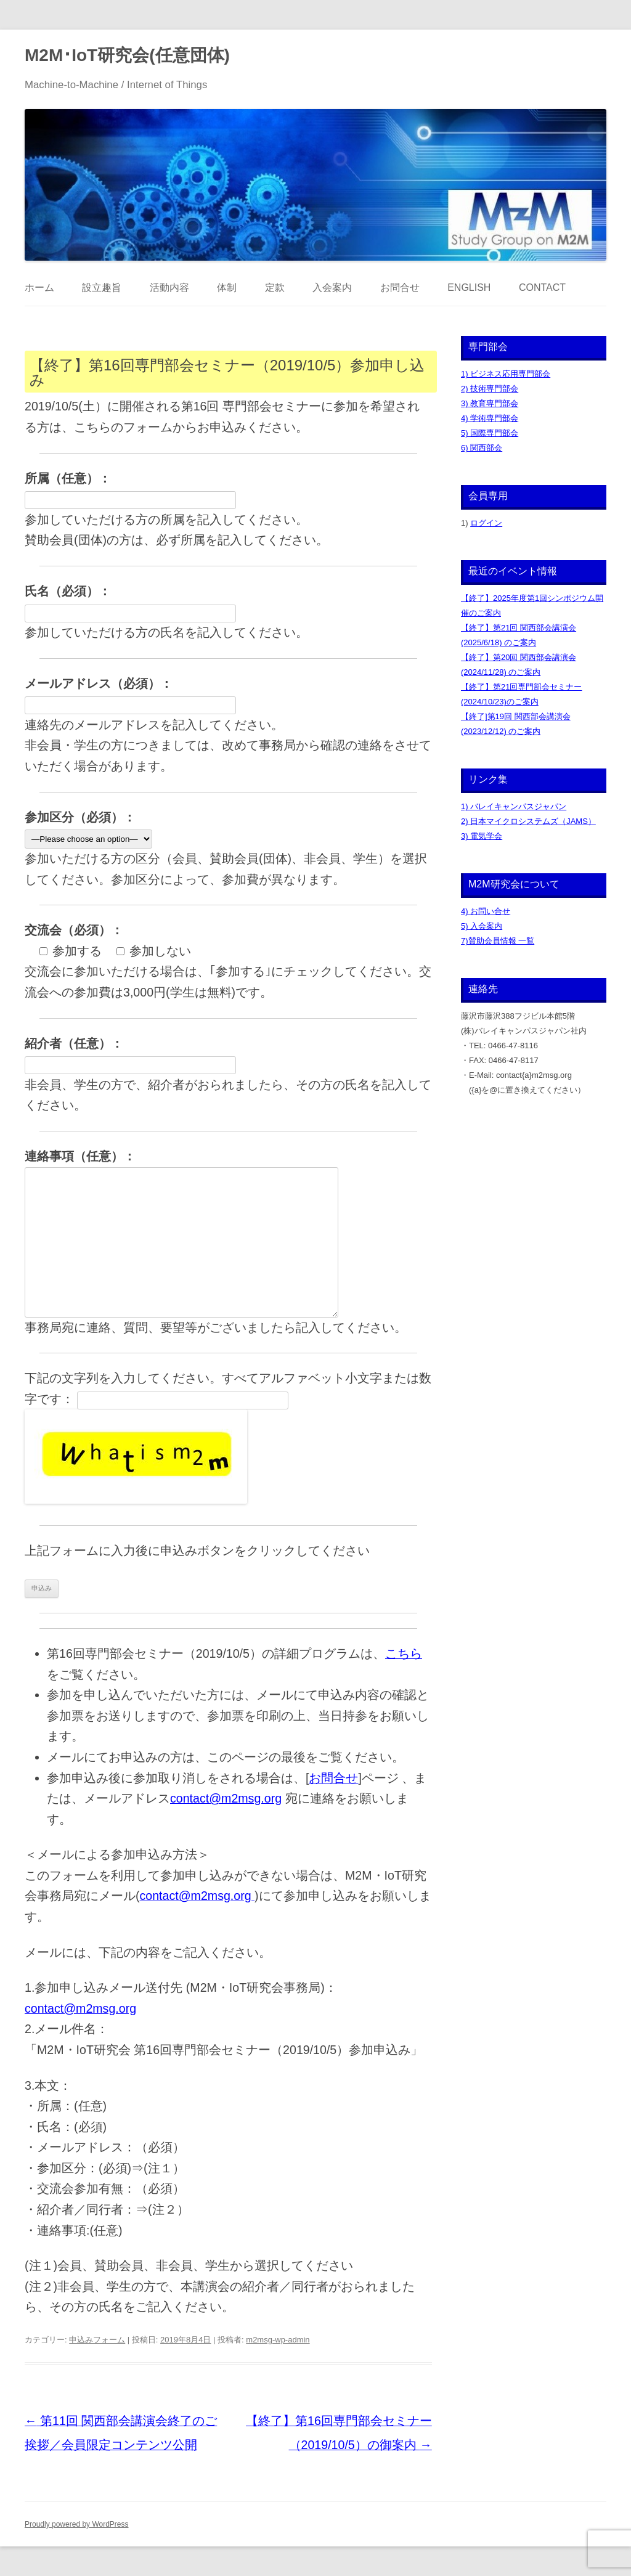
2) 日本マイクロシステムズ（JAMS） (528, 821)
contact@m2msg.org (226, 1798)
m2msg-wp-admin (277, 2339)
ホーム (39, 287)
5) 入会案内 (481, 926)
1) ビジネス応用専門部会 (505, 373)
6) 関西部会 (481, 447)
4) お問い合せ (485, 911)
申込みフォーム (97, 2339)
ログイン (486, 523)
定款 (275, 287)
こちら (403, 1653)
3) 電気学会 (481, 836)
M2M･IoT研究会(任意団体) (127, 55)
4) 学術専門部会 (489, 418)
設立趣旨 (101, 287)
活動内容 (169, 287)
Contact (542, 287)
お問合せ (400, 287)
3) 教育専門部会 (489, 403)
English (469, 287)
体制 (227, 287)
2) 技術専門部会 (489, 388)
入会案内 (332, 287)
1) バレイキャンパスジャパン (513, 806)
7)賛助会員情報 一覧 (497, 940)
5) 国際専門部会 (489, 433)
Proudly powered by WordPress (77, 2524)
